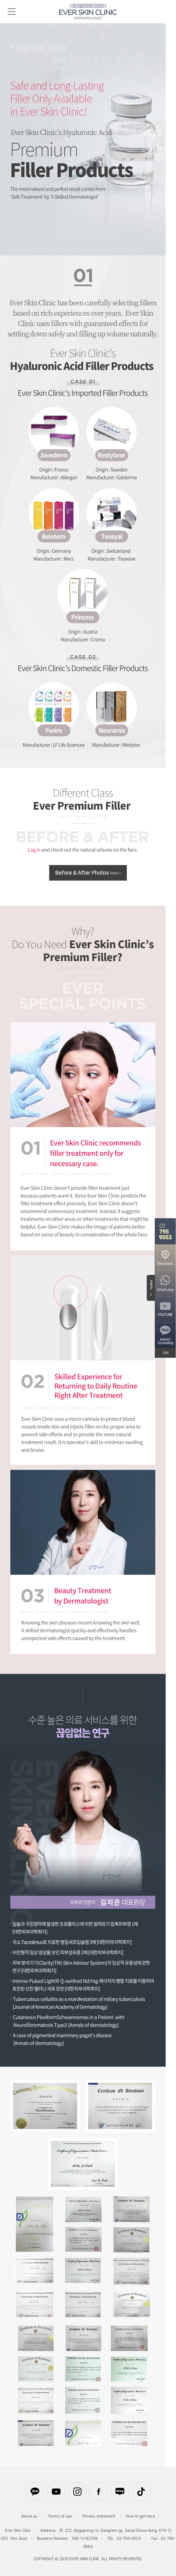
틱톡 (141, 2491)
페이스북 (98, 2491)
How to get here (140, 2516)
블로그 (120, 2491)
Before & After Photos (88, 873)
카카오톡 (35, 2491)
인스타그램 (77, 2491)
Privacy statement (99, 2516)
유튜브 (56, 2491)
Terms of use (60, 2516)
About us (29, 2516)
